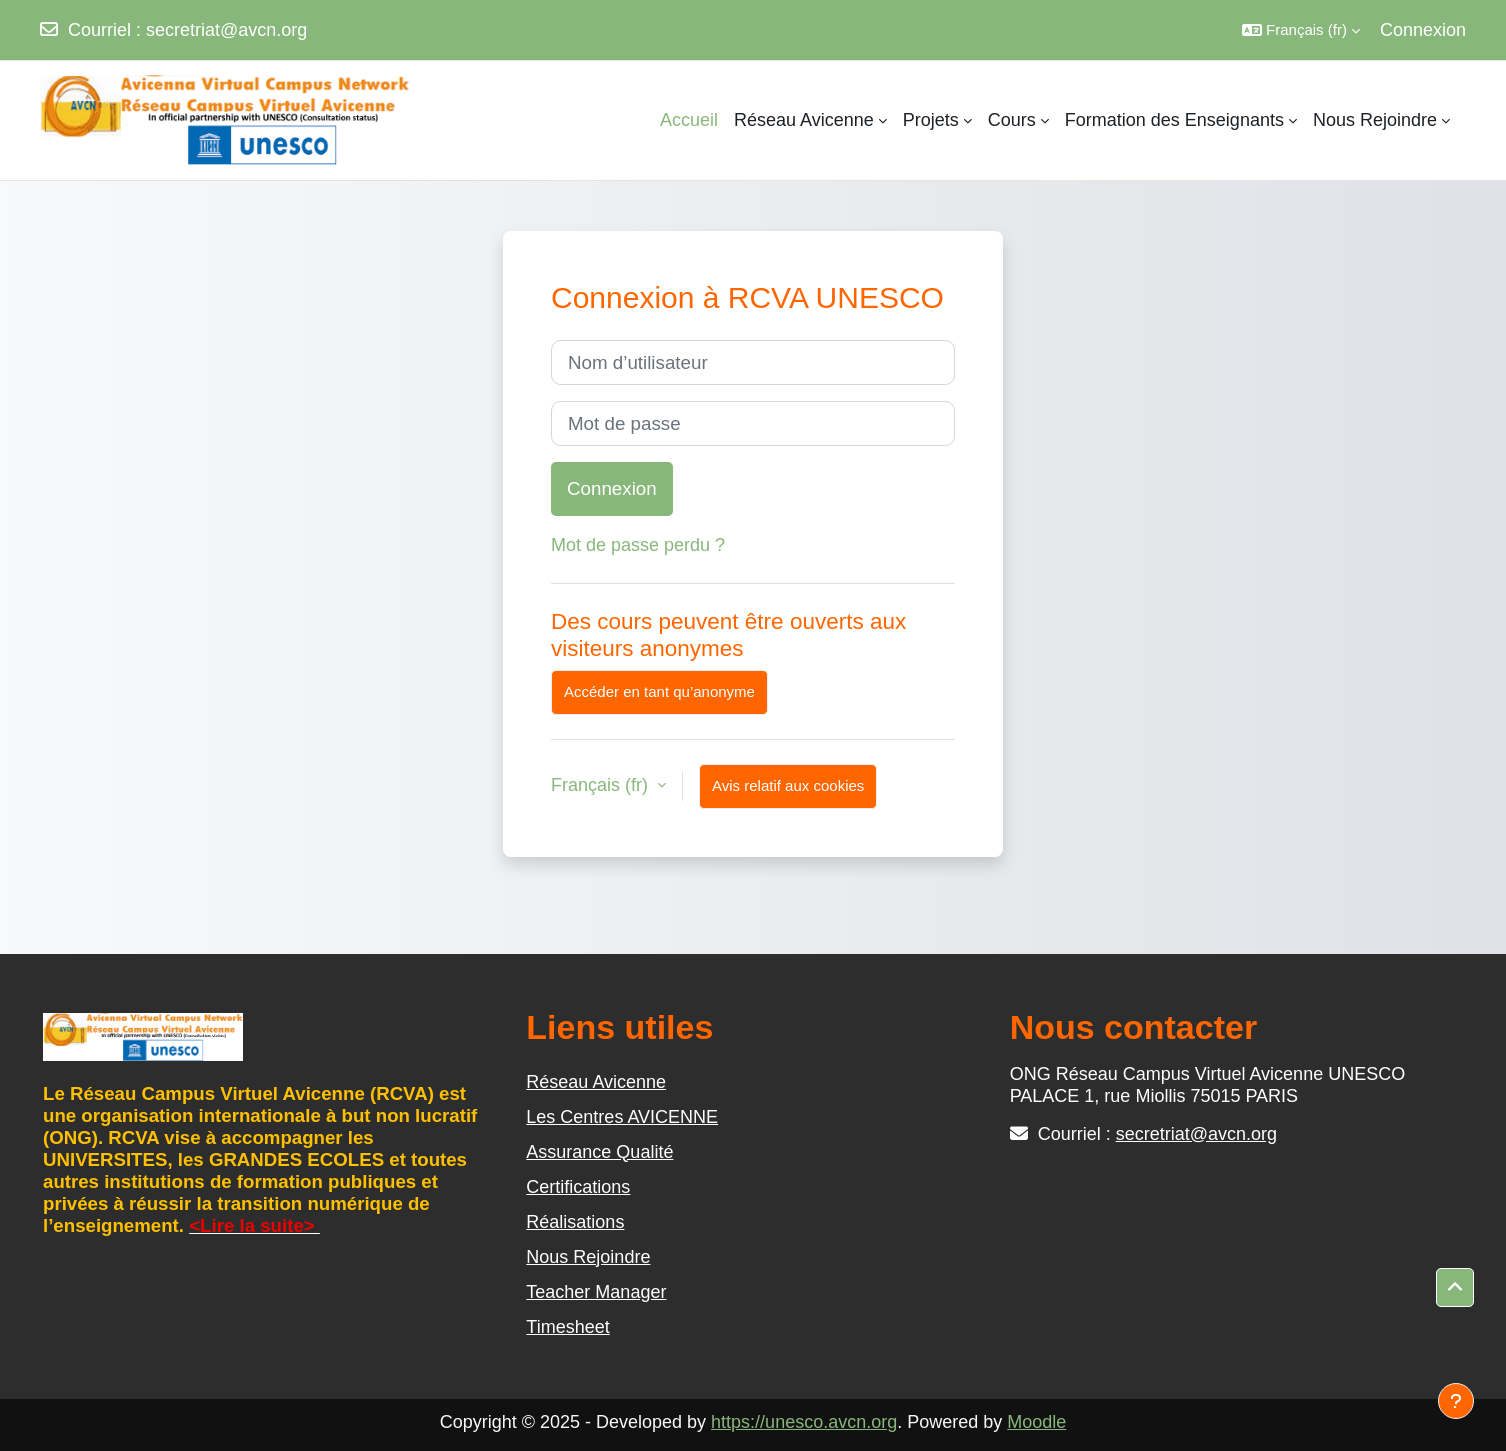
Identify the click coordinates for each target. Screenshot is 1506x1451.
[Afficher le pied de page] (1456, 1401)
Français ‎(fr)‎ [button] (602, 785)
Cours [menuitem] (1012, 120)
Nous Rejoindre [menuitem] (1375, 120)
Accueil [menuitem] (689, 120)
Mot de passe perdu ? (638, 545)
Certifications (578, 1187)
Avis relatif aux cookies (788, 785)
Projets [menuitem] (931, 120)
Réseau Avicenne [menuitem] (804, 120)
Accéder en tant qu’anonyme (659, 691)
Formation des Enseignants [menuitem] (1174, 120)
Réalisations (575, 1222)
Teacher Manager (596, 1292)
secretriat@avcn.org (226, 30)
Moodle (1036, 1422)
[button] (1301, 30)
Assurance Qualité (599, 1152)
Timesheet (567, 1327)
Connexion (1423, 30)
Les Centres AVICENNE (622, 1117)
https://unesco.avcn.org (804, 1422)
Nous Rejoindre (588, 1257)
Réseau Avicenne (596, 1082)
